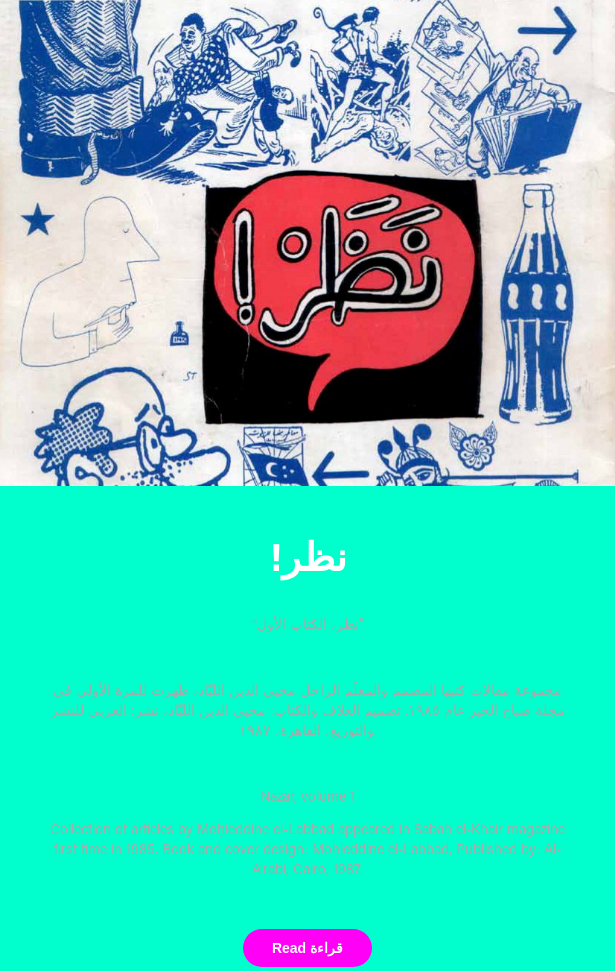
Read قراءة (307, 948)
